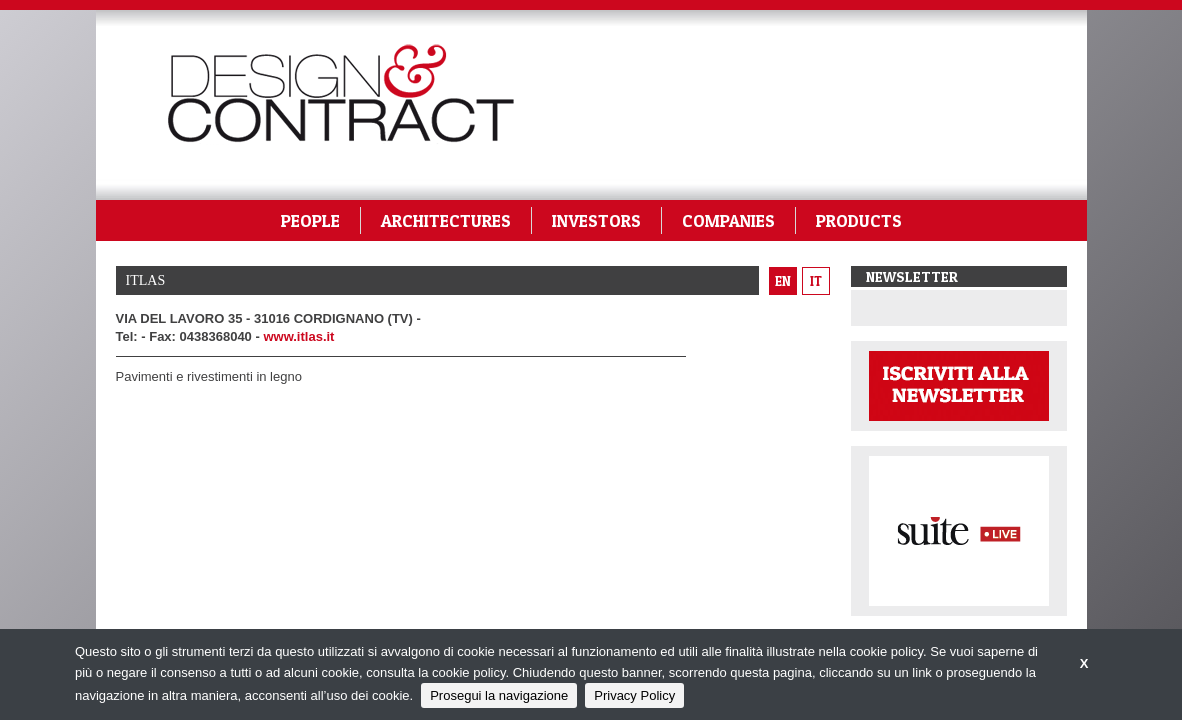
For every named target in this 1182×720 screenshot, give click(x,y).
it (816, 281)
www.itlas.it (298, 336)
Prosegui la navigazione (499, 695)
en (783, 281)
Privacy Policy (634, 695)
